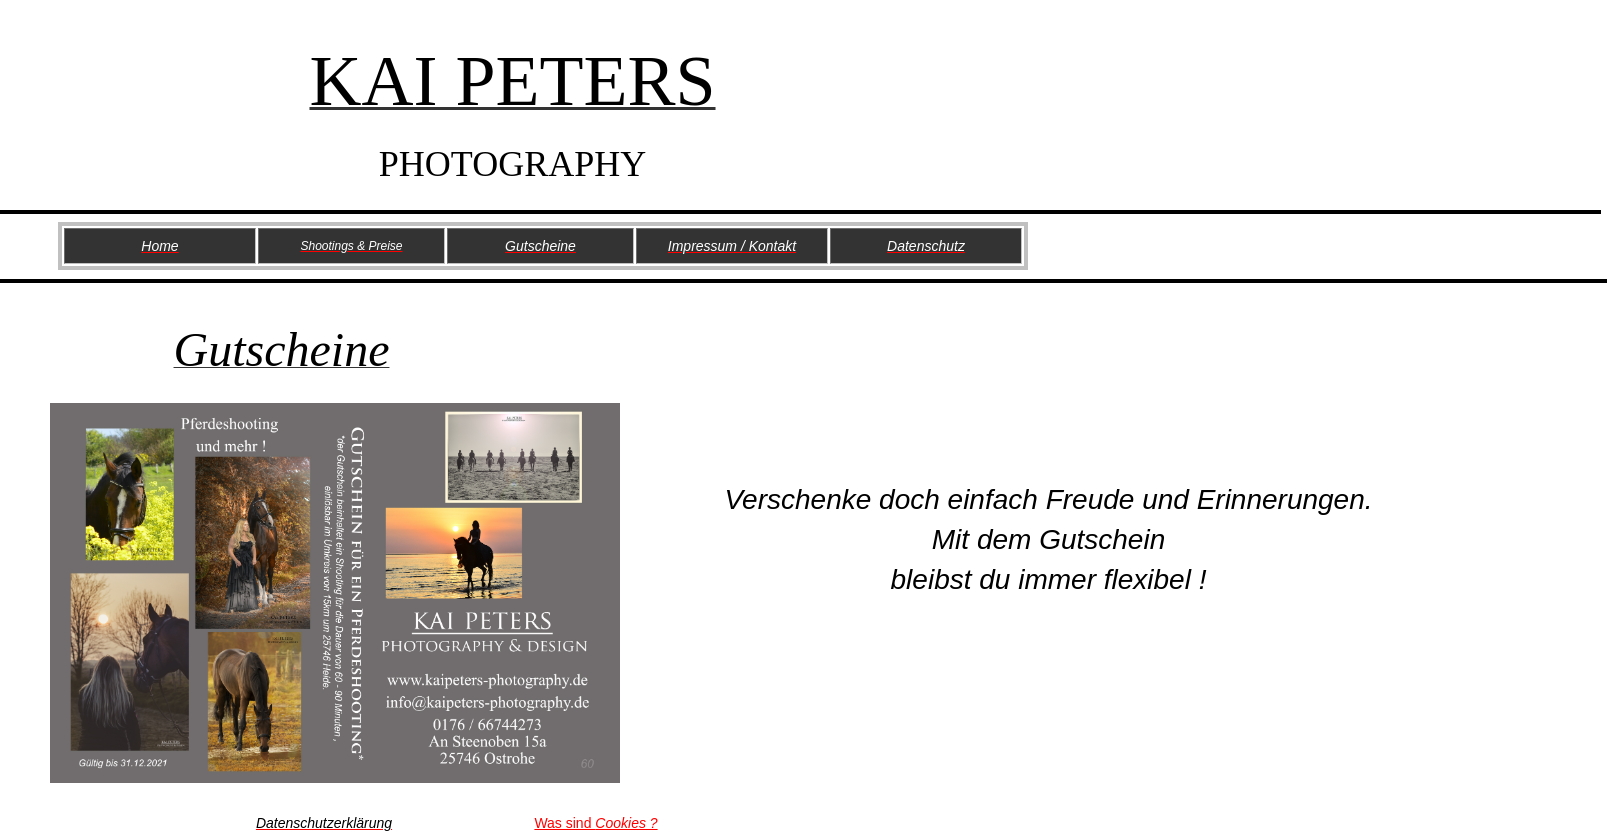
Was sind (595, 823)
